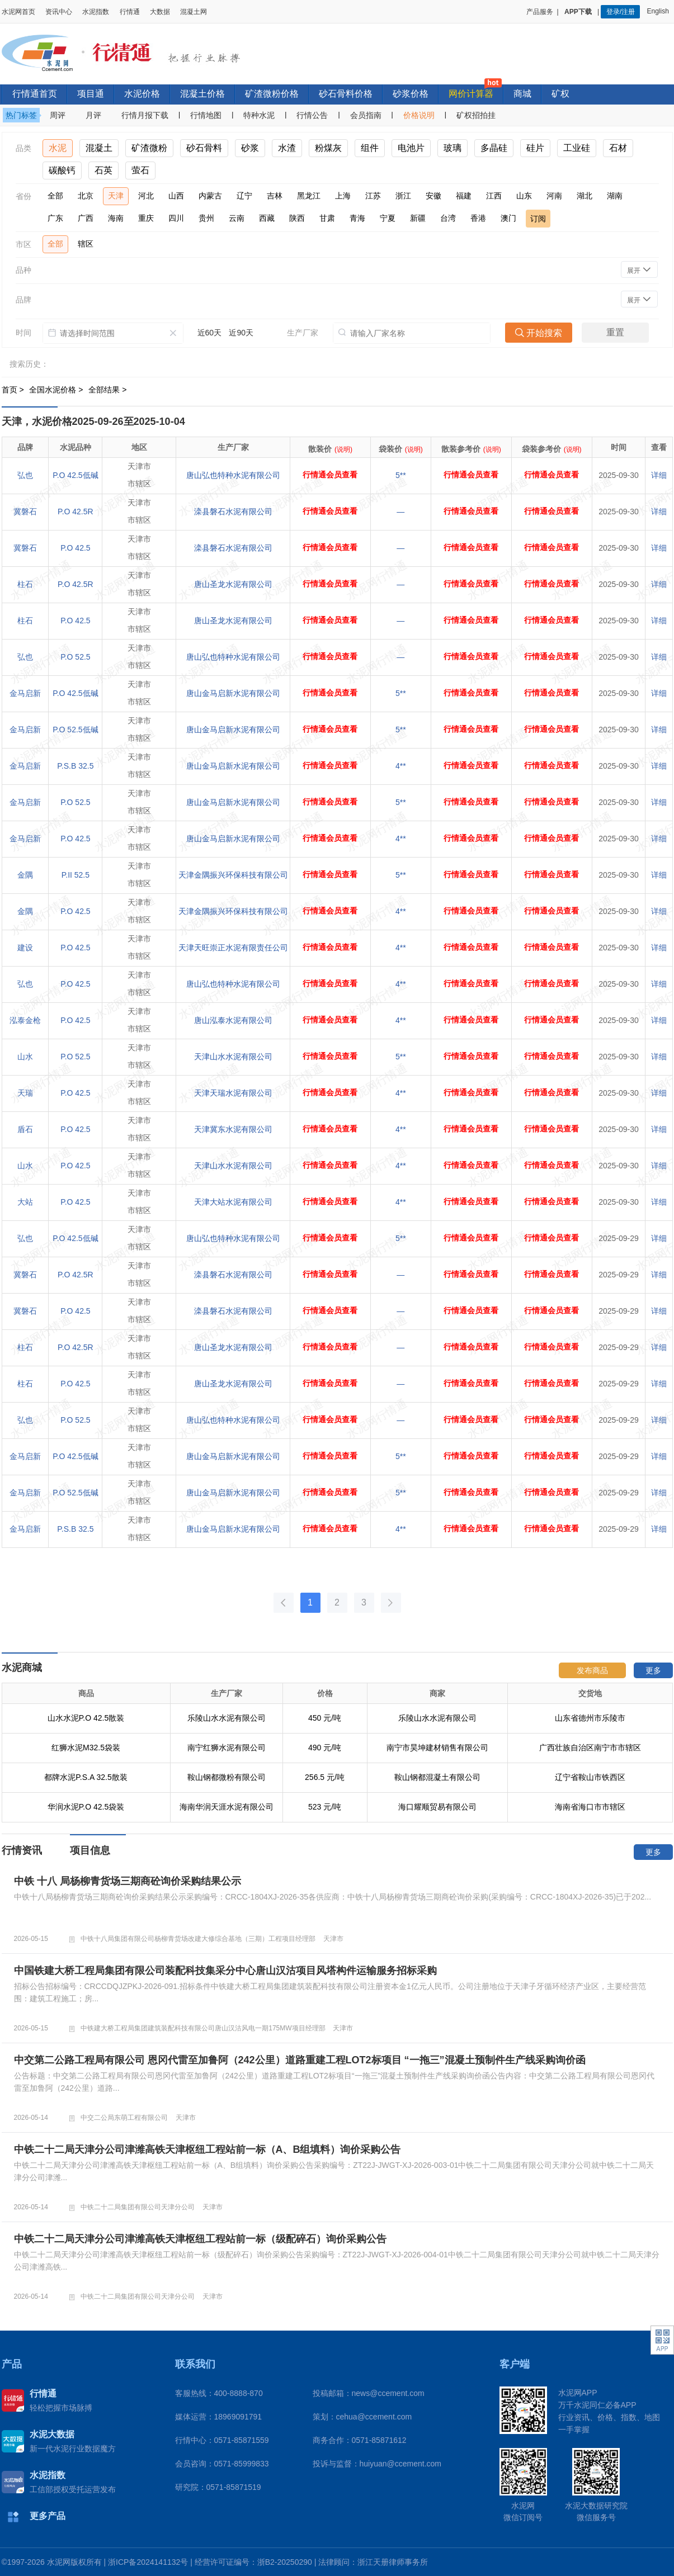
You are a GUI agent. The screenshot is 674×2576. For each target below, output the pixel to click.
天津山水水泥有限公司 (233, 1056)
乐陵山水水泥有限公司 (226, 1717)
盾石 (25, 1129)
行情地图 (205, 115)
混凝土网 (193, 12)
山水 (25, 1056)
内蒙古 (210, 195)
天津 (116, 195)
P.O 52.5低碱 (75, 729)
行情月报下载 (144, 115)
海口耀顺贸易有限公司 (437, 1806)
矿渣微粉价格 (272, 93)
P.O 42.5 (75, 547)
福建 (464, 195)
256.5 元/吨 (325, 1777)
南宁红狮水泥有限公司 (226, 1747)
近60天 (209, 332)
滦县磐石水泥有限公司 (233, 511)
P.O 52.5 (75, 656)
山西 (176, 195)
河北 (146, 195)
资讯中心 (58, 12)
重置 (615, 332)
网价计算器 (471, 93)
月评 (93, 115)
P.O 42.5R (75, 511)
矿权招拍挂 (476, 115)
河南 (554, 195)
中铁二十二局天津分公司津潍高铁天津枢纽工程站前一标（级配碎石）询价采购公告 (200, 2238)
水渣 (287, 148)
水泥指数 (95, 12)
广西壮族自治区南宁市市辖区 (590, 1747)
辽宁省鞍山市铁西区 (590, 1777)
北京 (85, 195)
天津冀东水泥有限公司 (233, 1129)
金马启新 (25, 693)
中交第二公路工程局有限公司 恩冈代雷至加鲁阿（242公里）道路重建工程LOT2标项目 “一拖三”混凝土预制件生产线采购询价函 (300, 2060)
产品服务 (539, 12)
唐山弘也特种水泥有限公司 (233, 475)
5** (400, 475)
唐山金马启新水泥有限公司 (233, 693)
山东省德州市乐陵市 (590, 1717)
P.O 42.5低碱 (75, 475)
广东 (55, 218)
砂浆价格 (410, 93)
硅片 (535, 148)
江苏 (373, 195)
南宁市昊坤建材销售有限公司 (437, 1747)
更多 (653, 1670)
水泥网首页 (18, 12)
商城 (522, 93)
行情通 (130, 12)
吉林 (274, 195)
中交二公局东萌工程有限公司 (124, 2118)
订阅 (538, 218)
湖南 (615, 195)
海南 (116, 218)
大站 (25, 1201)
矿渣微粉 (149, 148)
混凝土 (99, 148)
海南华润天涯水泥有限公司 (227, 1806)
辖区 (85, 243)
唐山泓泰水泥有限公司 (233, 1020)
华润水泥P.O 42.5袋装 (86, 1806)
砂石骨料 (204, 148)
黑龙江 (308, 195)
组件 (370, 148)
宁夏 (387, 218)
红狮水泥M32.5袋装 (85, 1747)
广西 (85, 218)
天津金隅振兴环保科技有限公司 (233, 874)
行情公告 (312, 115)
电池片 (411, 148)
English (659, 11)
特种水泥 (259, 115)
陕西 (297, 218)
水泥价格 (142, 93)
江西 (494, 195)
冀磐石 (25, 511)
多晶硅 (493, 148)
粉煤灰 (328, 148)
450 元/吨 (324, 1717)
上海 (343, 195)
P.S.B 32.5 (75, 765)
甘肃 (327, 218)
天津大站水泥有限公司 (233, 1201)
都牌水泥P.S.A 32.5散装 (85, 1777)
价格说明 (419, 115)
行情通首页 (34, 93)
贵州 (206, 218)
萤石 (140, 170)
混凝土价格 (202, 93)
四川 (176, 218)
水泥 (58, 148)
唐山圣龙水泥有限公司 (233, 584)
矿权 (560, 93)
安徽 (433, 195)
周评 (57, 115)
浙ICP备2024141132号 (148, 2562)
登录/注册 (620, 12)
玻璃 (452, 148)
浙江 (403, 195)
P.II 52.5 (75, 874)
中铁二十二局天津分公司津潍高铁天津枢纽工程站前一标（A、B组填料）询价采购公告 (207, 2149)
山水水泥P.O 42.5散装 (86, 1717)
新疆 (418, 218)
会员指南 (365, 115)
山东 (524, 195)
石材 (618, 148)
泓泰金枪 (25, 1020)
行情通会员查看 (330, 475)
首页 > (14, 389)
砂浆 (250, 148)
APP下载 (578, 12)
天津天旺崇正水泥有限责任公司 (233, 947)
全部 (55, 195)
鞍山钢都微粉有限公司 (226, 1777)
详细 (659, 475)
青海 (357, 218)
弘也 (25, 475)
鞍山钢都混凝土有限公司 (437, 1777)
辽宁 (244, 195)
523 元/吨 (324, 1806)
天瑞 (25, 1092)
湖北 (584, 195)
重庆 (146, 218)
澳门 (508, 218)
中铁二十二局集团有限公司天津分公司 (138, 2207)
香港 (478, 218)
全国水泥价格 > (57, 389)
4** (400, 765)
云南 (236, 218)
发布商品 (592, 1670)
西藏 (267, 218)
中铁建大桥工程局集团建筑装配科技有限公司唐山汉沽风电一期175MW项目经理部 (203, 2028)
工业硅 (576, 148)
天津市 (333, 1939)
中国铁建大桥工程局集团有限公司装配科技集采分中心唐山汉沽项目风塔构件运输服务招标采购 (225, 1970)
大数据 (160, 12)
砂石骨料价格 (346, 93)
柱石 (25, 584)
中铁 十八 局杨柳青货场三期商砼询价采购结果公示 (127, 1881)
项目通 (90, 93)
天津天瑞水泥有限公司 (233, 1092)
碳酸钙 (62, 170)
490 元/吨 (324, 1747)
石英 (103, 170)
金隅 (25, 874)
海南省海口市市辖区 (590, 1806)
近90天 (241, 332)
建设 (25, 947)
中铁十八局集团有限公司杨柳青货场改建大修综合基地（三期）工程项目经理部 (198, 1939)
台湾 (448, 218)
